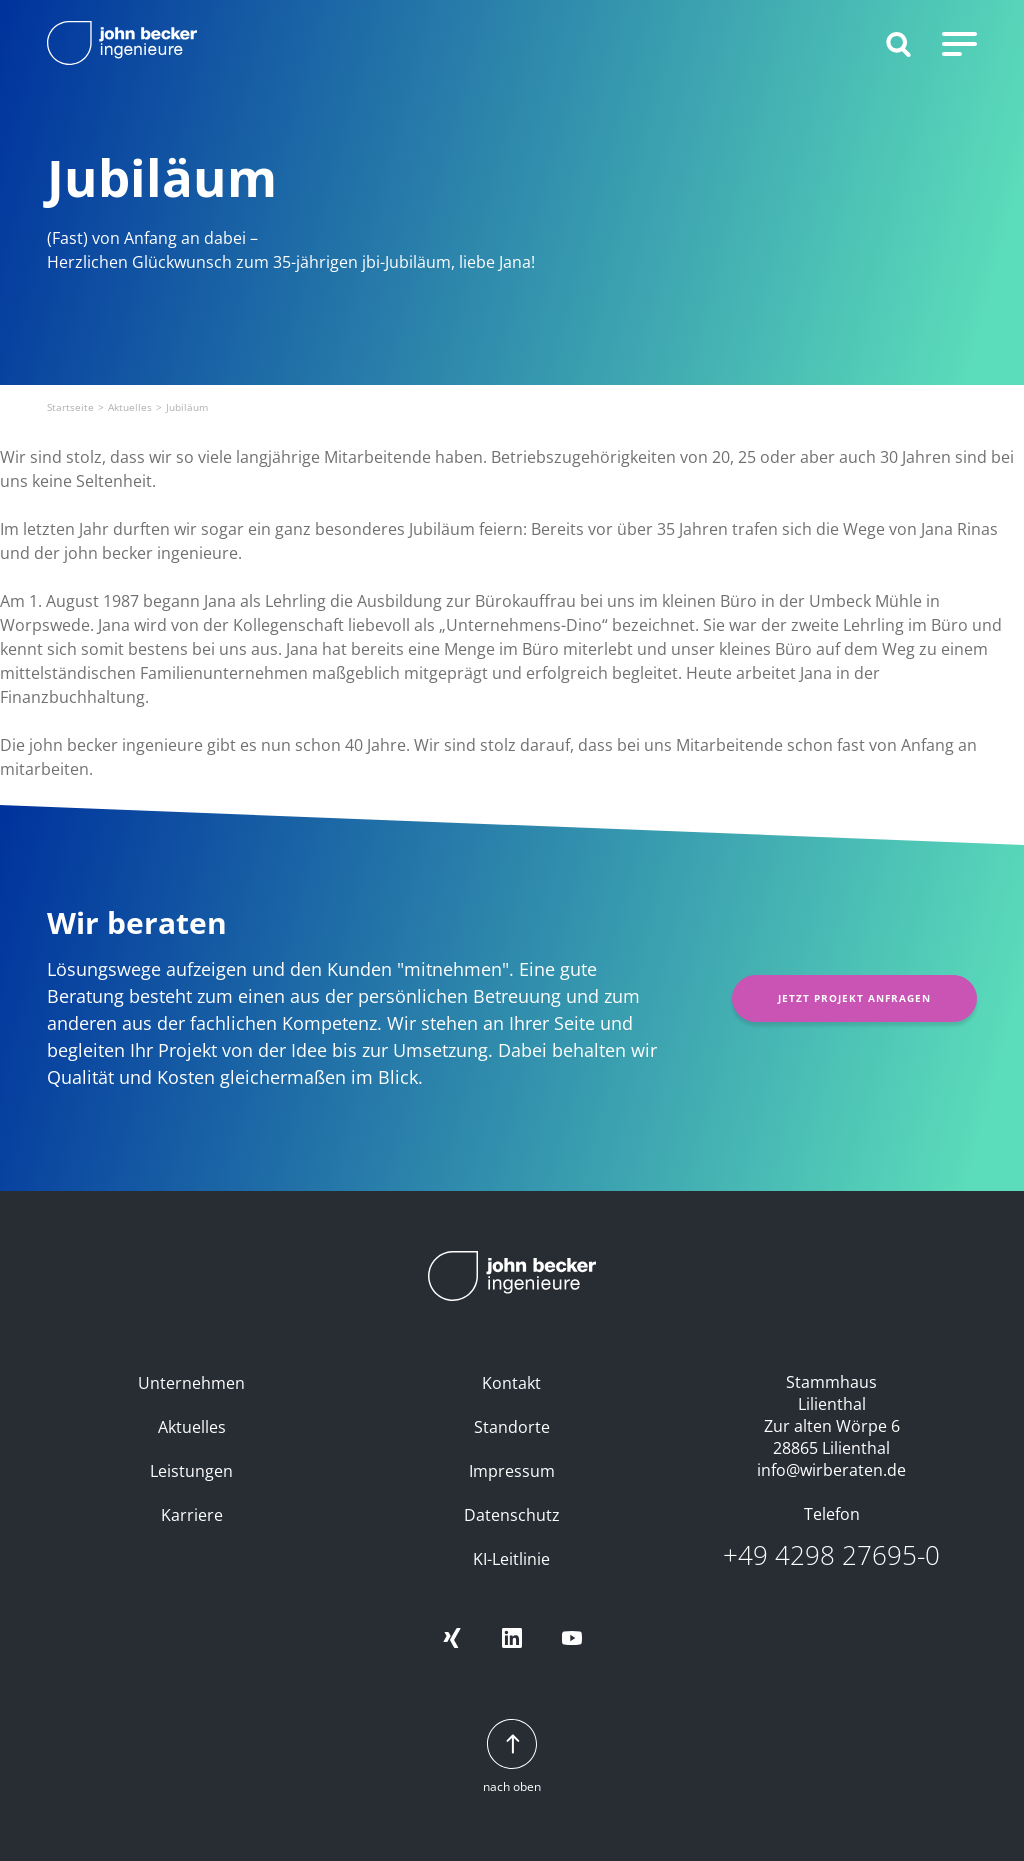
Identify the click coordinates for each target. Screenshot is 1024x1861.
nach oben (512, 1757)
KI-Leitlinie (511, 1559)
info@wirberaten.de (831, 1470)
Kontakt (511, 1383)
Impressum (512, 1471)
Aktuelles (130, 407)
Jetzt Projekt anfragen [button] (854, 998)
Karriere (192, 1515)
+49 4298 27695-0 (831, 1555)
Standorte (512, 1427)
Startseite (70, 407)
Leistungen (191, 1471)
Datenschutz (512, 1515)
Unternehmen (191, 1383)
